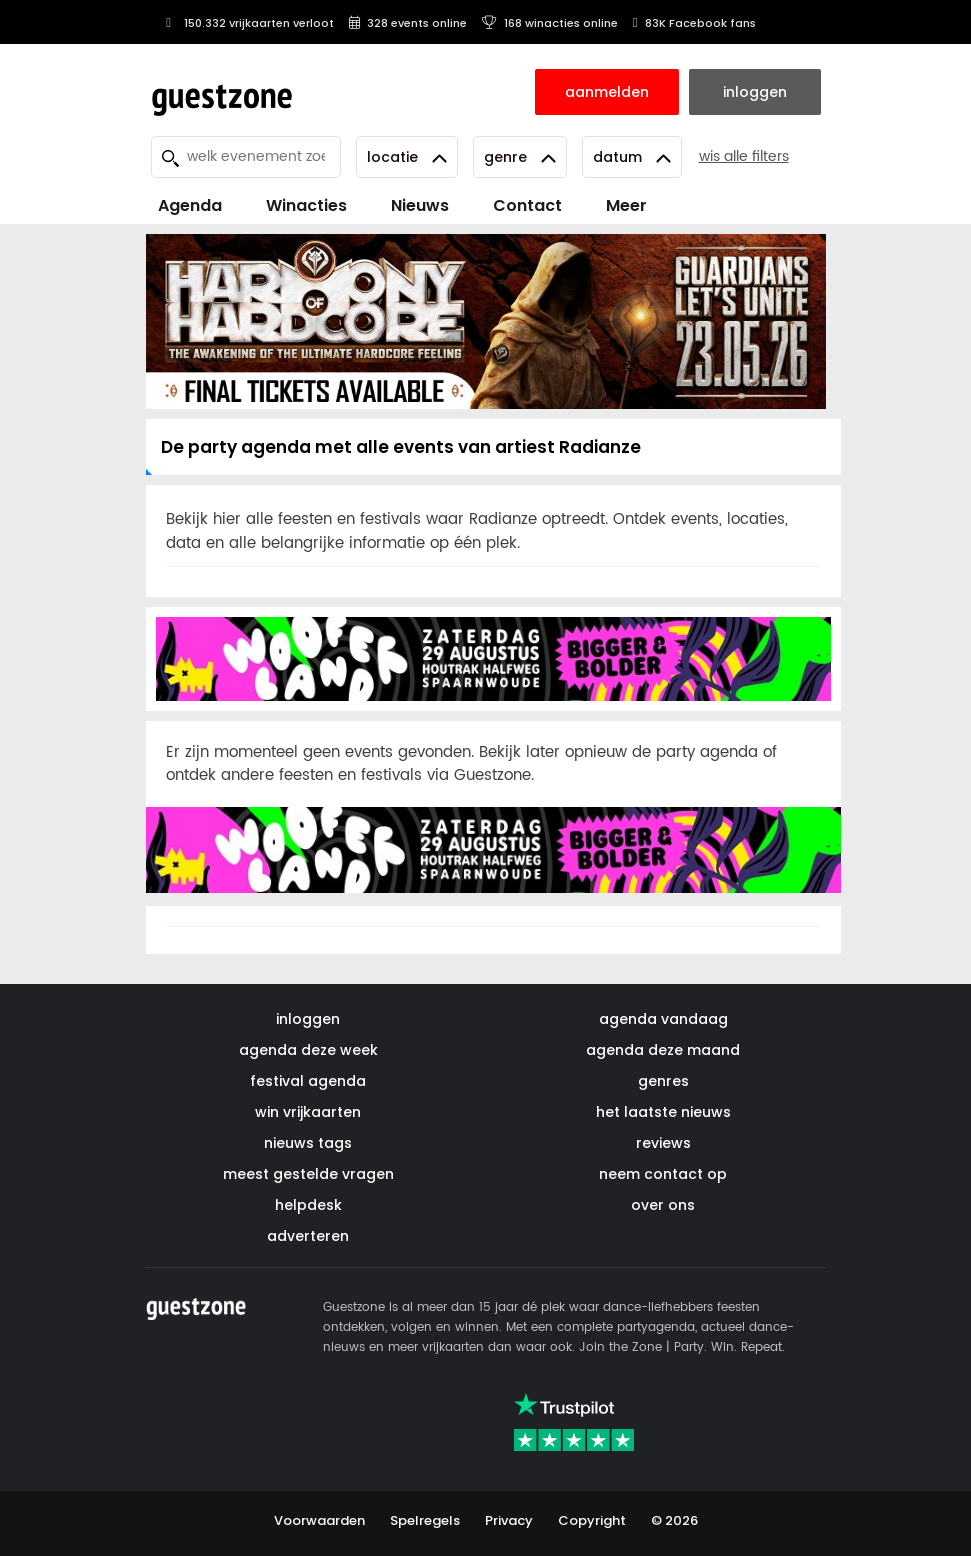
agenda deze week (308, 1050)
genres (663, 1081)
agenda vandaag (663, 1019)
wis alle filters (744, 156)
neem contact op (663, 1174)
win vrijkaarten (308, 1112)
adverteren (308, 1236)
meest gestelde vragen (308, 1174)
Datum (632, 157)
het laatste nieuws (663, 1112)
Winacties (306, 205)
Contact (527, 205)
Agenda (190, 205)
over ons (663, 1205)
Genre (520, 157)
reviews (663, 1143)
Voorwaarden (319, 1520)
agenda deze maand (663, 1050)
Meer (626, 205)
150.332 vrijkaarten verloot (247, 23)
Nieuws (420, 205)
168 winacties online (550, 23)
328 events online (408, 23)
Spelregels (425, 1520)
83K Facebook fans (694, 23)
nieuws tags (308, 1143)
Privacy (509, 1520)
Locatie (407, 157)
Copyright (592, 1520)
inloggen (308, 1019)
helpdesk (308, 1205)
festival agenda (308, 1081)
